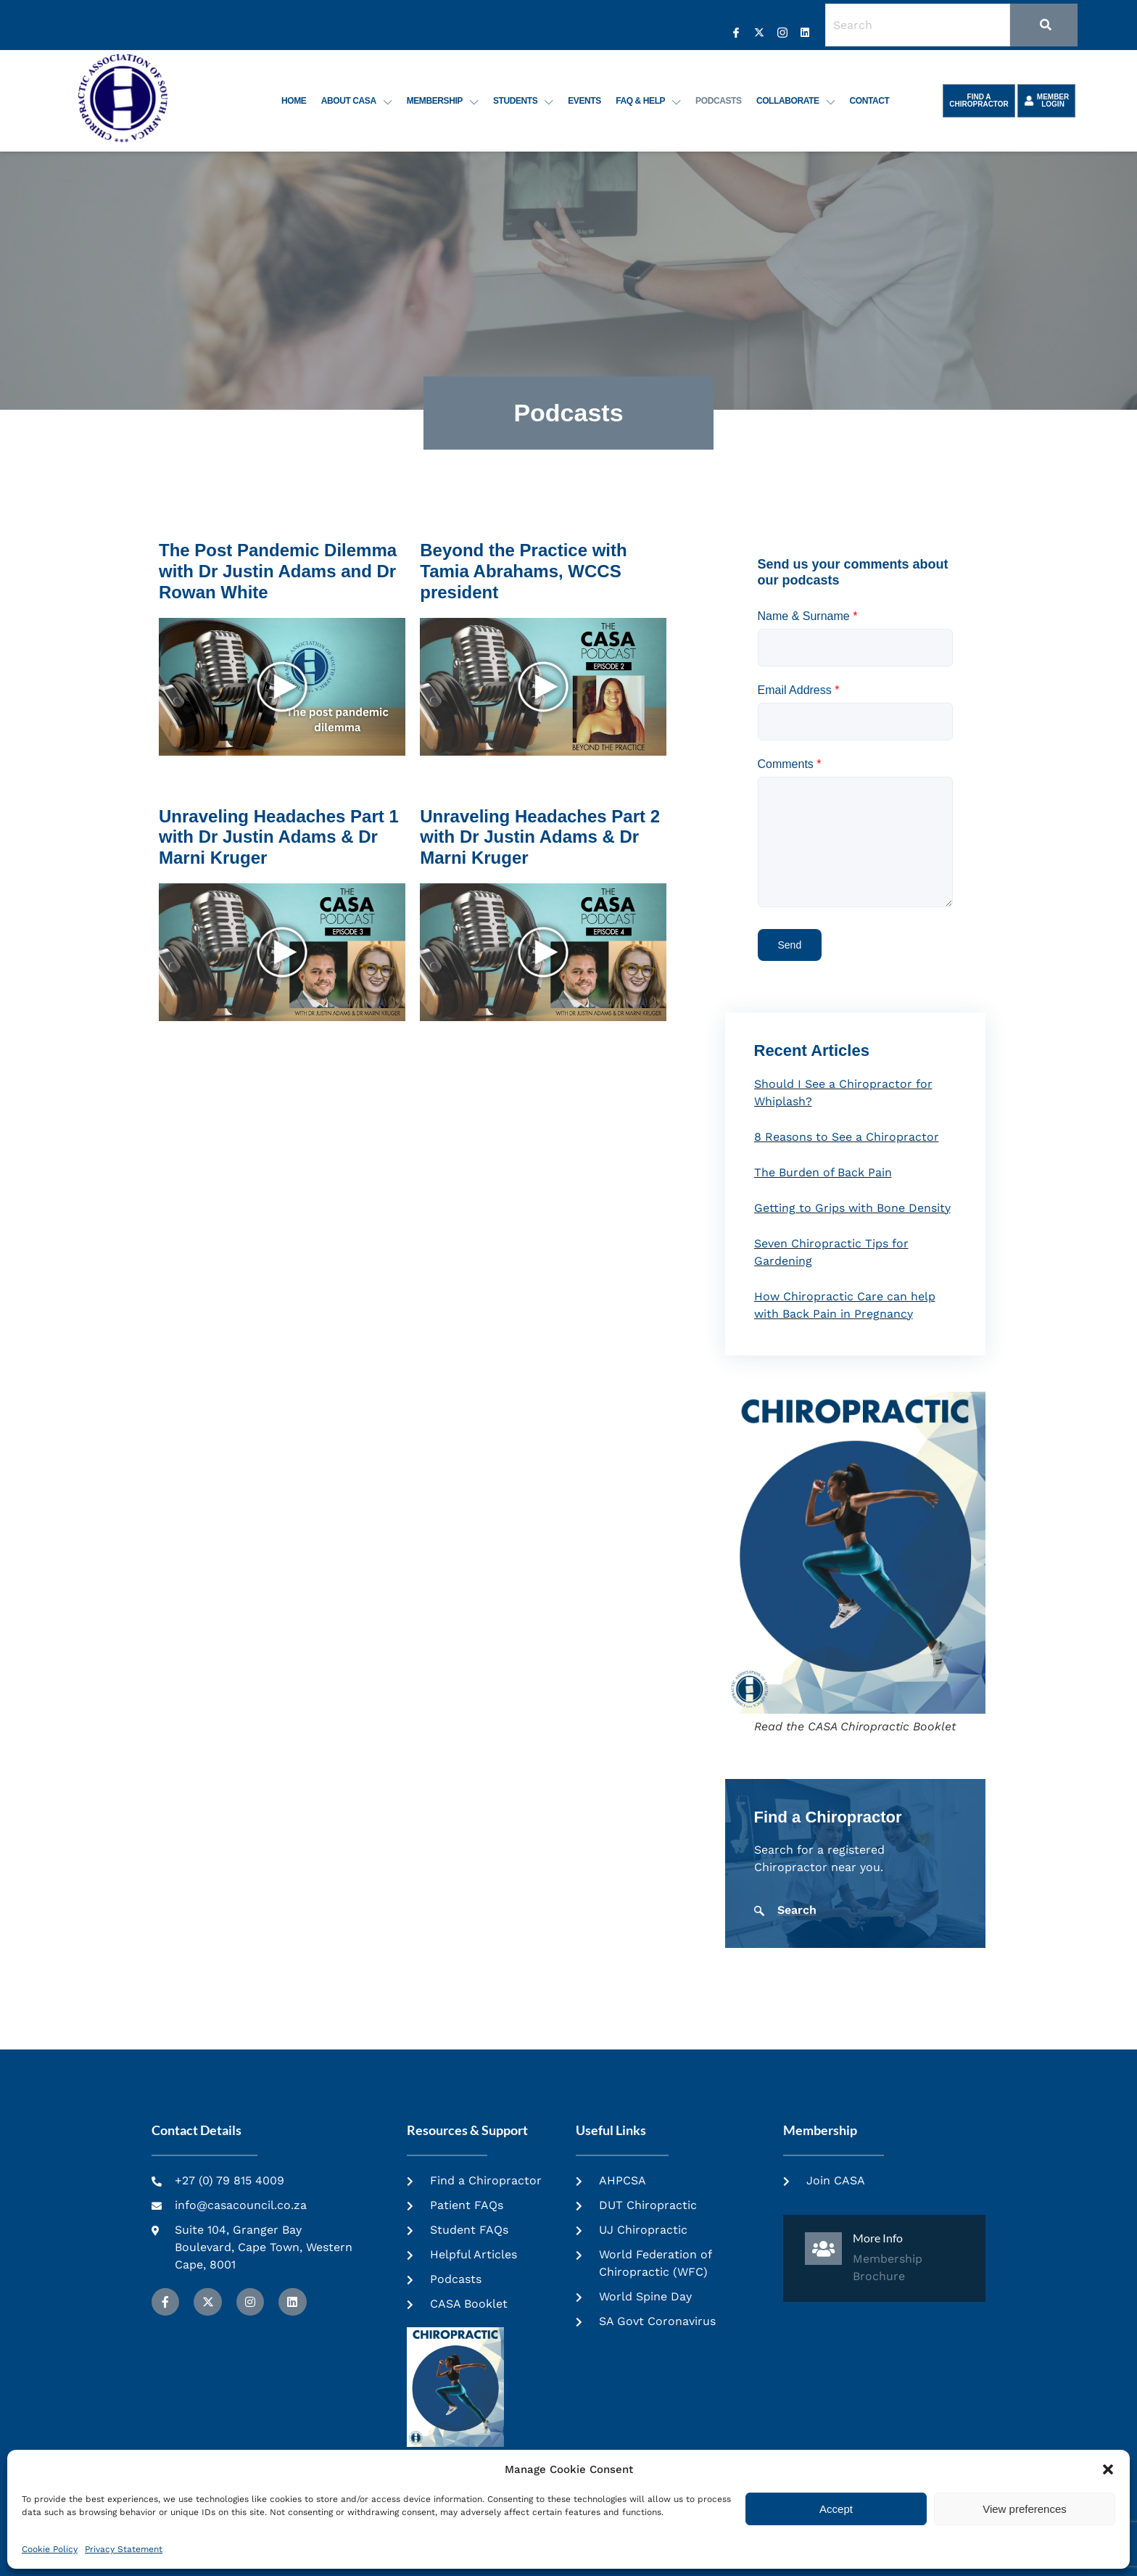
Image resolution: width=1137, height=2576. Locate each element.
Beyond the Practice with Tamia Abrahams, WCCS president (523, 571)
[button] (1108, 2469)
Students (525, 101)
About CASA (358, 101)
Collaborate (796, 101)
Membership (444, 101)
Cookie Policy (50, 2549)
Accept (836, 2509)
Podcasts (719, 101)
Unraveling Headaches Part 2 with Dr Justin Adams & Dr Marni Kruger (540, 837)
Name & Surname (808, 616)
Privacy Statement (123, 2549)
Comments (790, 764)
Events (586, 101)
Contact (870, 101)
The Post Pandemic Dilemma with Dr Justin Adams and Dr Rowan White (278, 571)
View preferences (1025, 2509)
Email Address (799, 690)
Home (296, 101)
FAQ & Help (649, 101)
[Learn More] (884, 2258)
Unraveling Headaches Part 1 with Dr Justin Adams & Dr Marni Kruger (279, 837)
